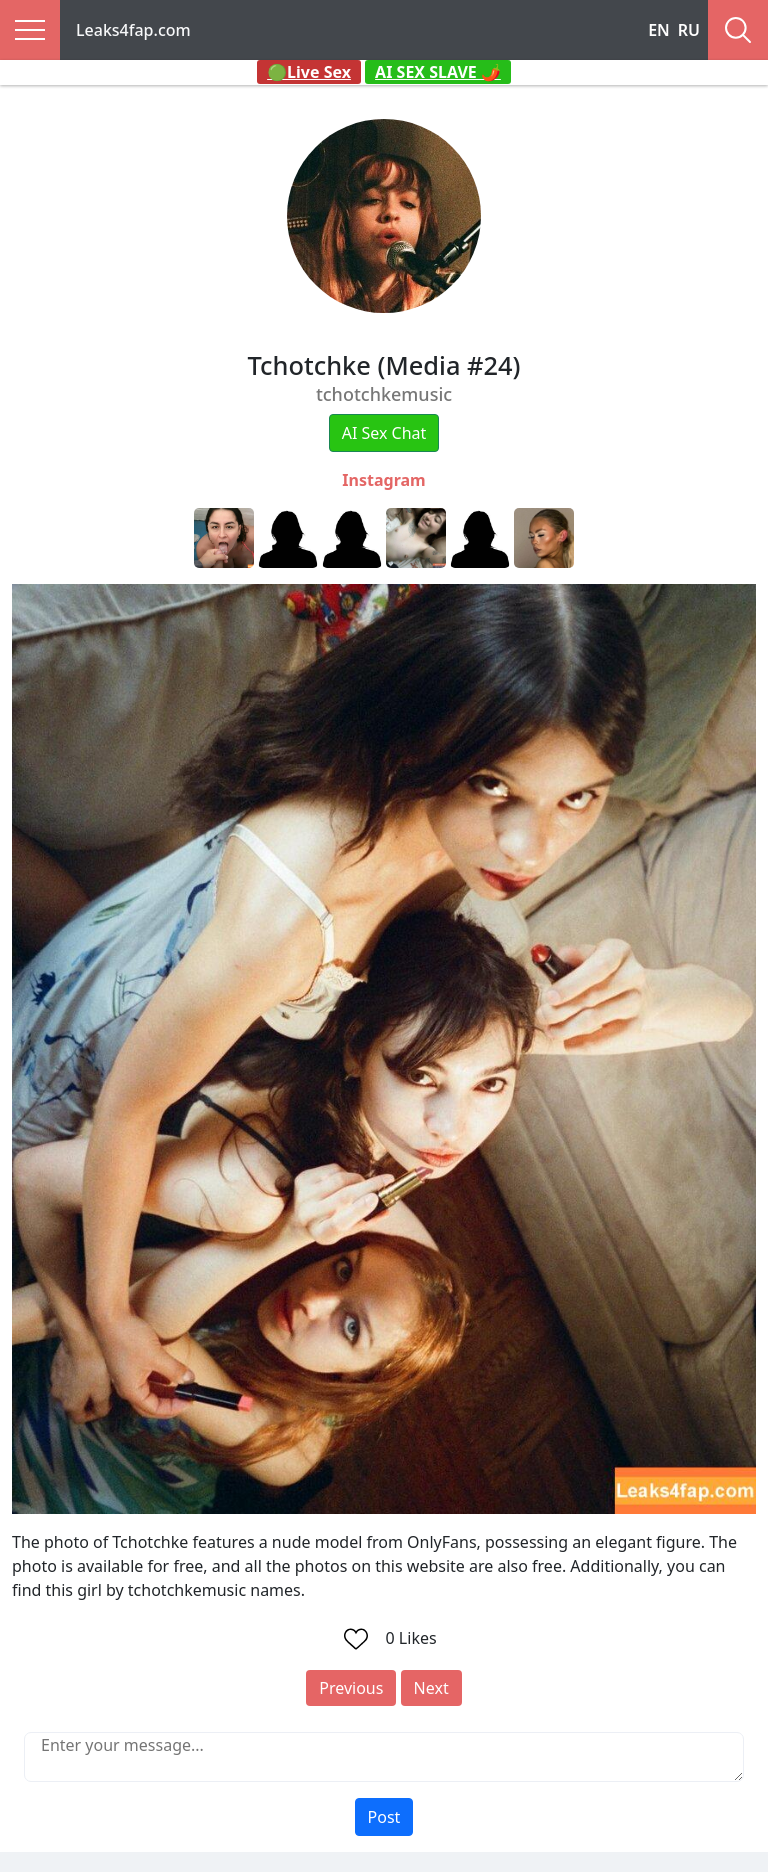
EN (659, 30)
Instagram (383, 480)
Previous (351, 1688)
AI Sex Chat (384, 433)
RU (689, 30)
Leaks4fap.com (133, 30)
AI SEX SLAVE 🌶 (438, 72)
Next (431, 1688)
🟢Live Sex (309, 72)
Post (384, 1817)
